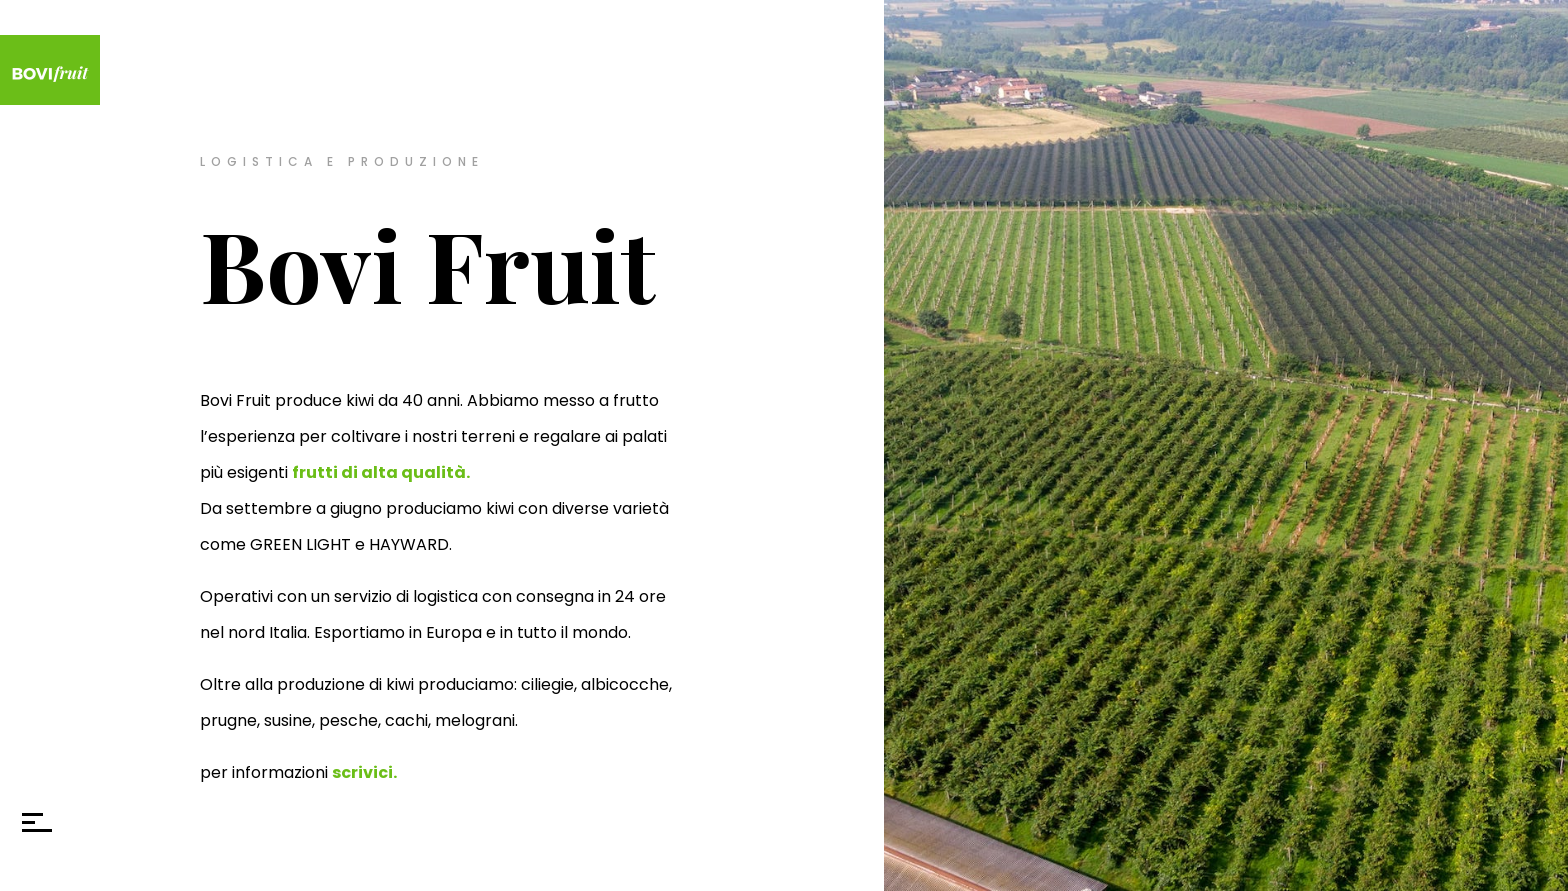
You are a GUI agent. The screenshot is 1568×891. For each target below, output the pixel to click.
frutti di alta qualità (379, 472)
